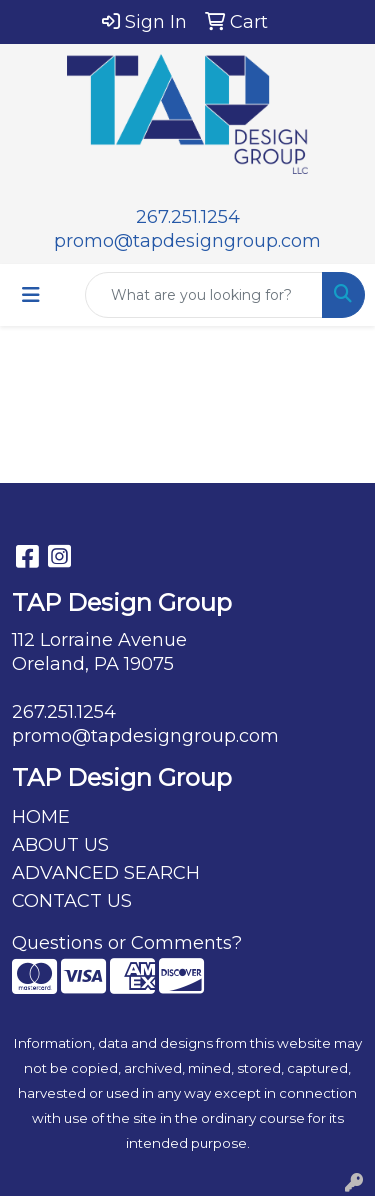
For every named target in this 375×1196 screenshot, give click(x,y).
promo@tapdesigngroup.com (187, 241)
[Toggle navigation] (31, 295)
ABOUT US (60, 845)
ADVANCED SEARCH (106, 873)
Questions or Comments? (127, 943)
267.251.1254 (188, 217)
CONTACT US (72, 901)
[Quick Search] (204, 295)
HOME (41, 817)
